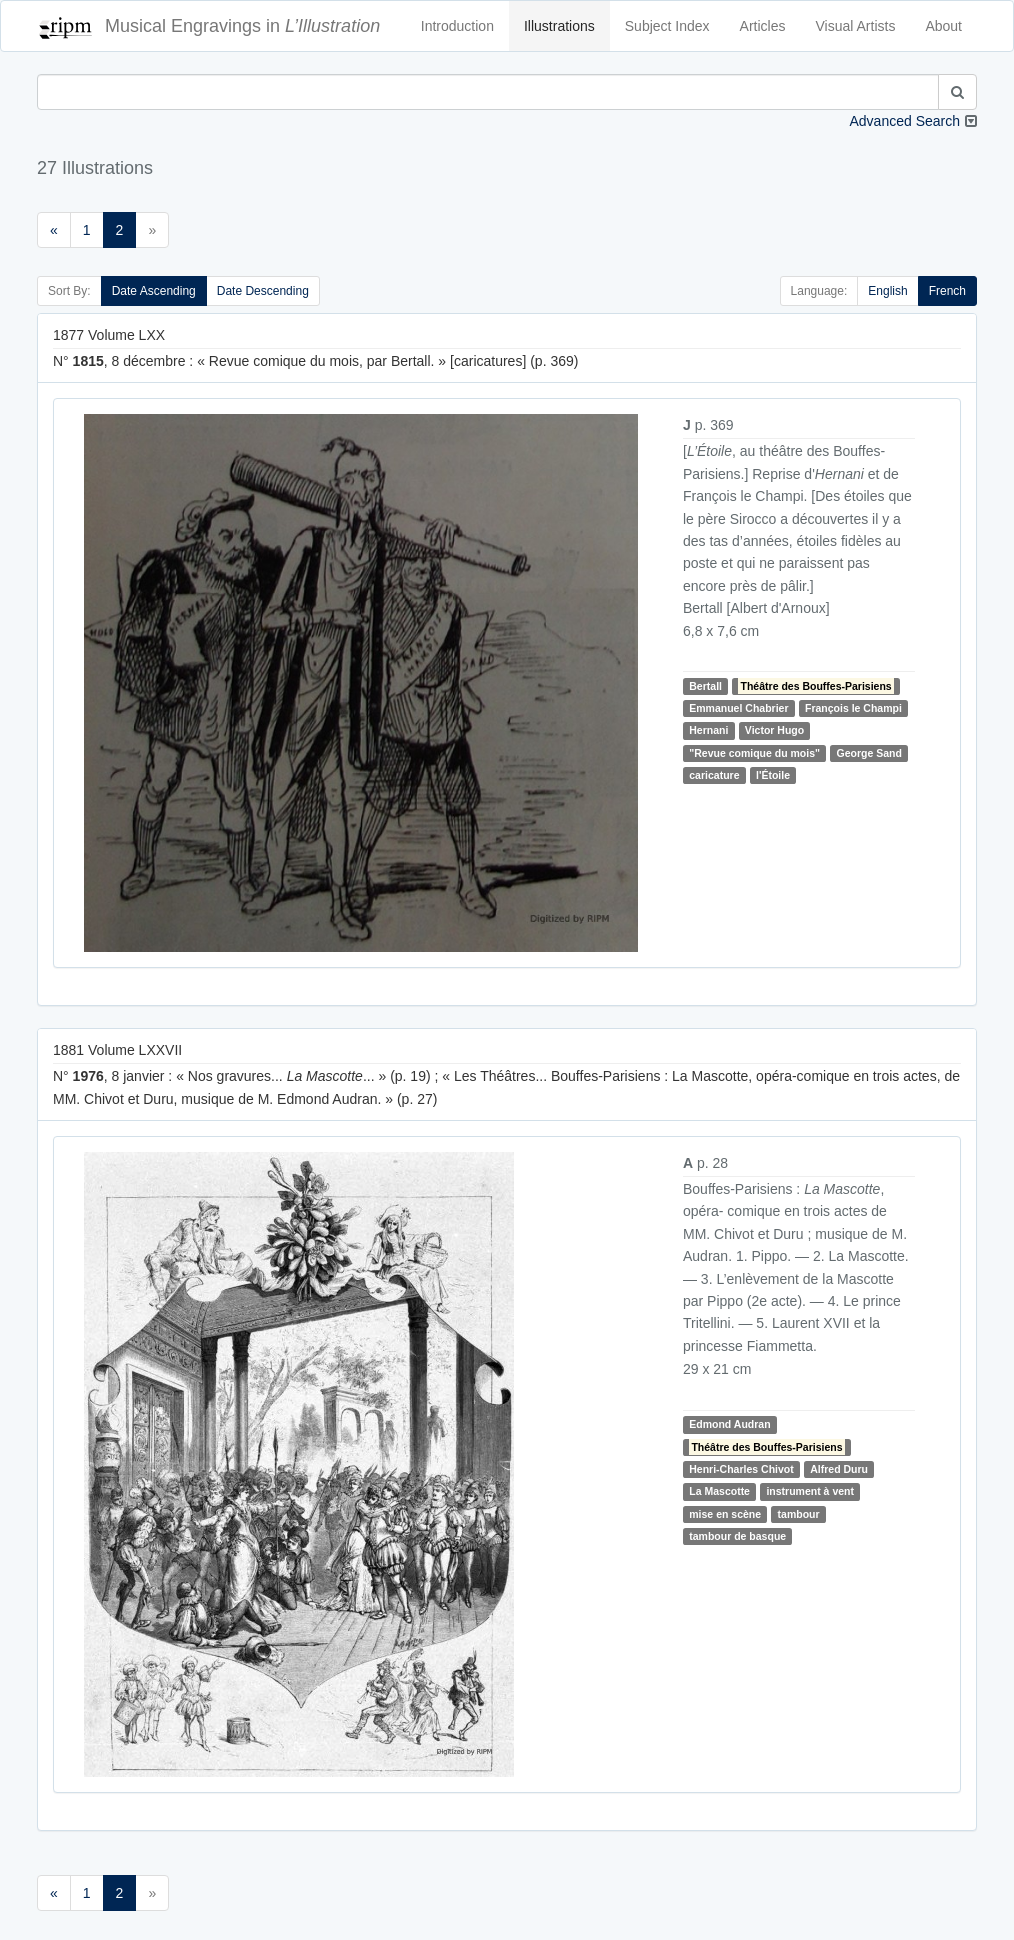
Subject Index (667, 26)
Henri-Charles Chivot (741, 1469)
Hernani (708, 731)
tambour (799, 1514)
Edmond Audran (729, 1424)
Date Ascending (154, 291)
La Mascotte (719, 1492)
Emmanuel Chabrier (738, 708)
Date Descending (263, 291)
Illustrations (559, 26)
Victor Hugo (774, 731)
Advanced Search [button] (904, 121)
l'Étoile (773, 775)
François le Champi (853, 708)
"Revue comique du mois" (754, 753)
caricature (714, 775)
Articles (763, 26)
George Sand (869, 753)
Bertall (705, 686)
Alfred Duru (839, 1469)
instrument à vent (810, 1492)
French (947, 291)
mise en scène (725, 1514)
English (887, 291)
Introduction (457, 26)
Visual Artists (856, 26)
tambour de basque (737, 1536)
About (943, 26)
